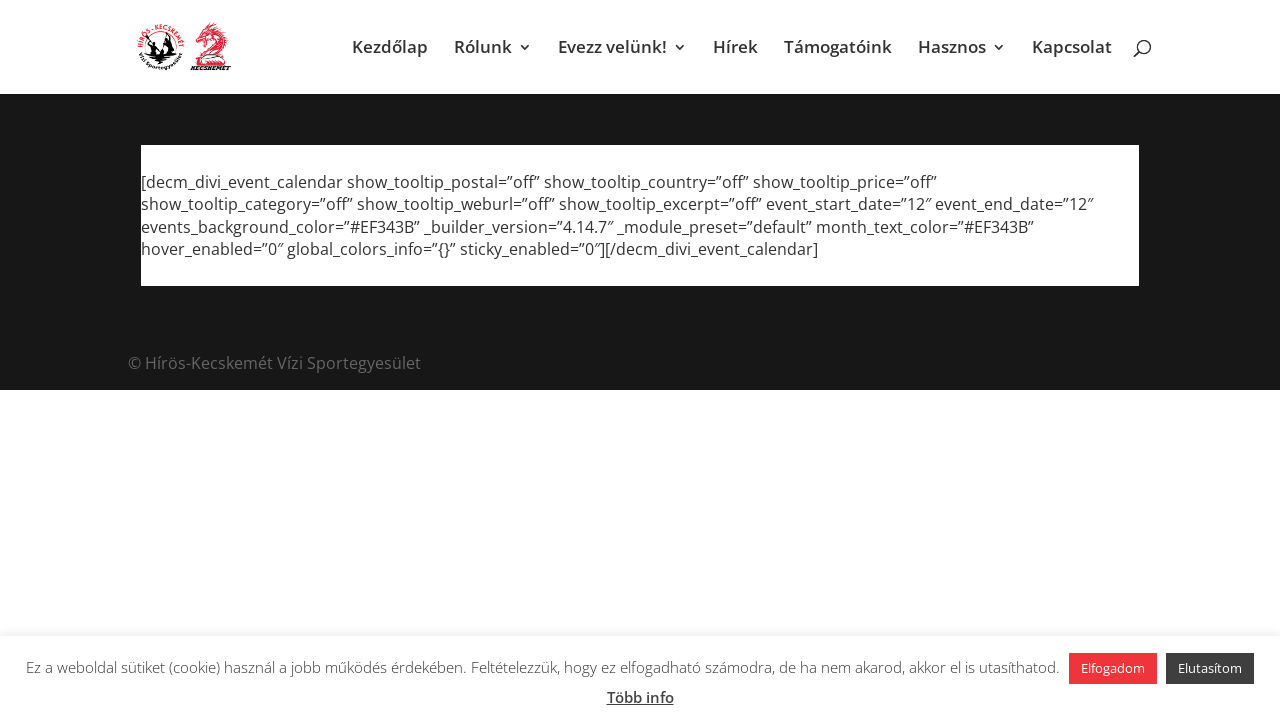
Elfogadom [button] (1113, 668)
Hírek (735, 49)
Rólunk (483, 49)
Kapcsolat (1072, 49)
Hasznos (952, 49)
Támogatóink (838, 49)
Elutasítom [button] (1210, 668)
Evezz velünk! (612, 49)
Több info (640, 697)
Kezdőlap (390, 49)
